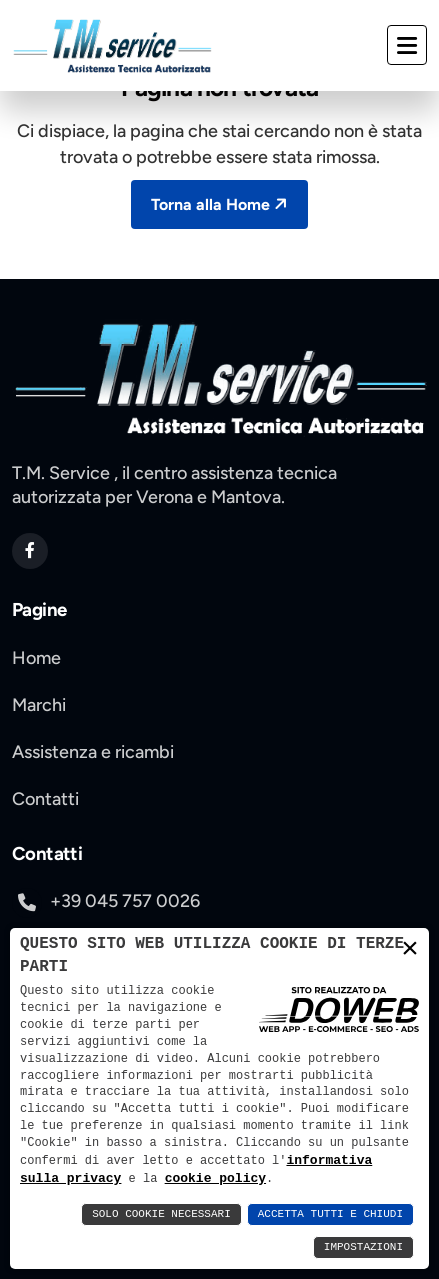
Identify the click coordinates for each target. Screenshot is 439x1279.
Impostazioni (363, 1247)
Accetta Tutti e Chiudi (330, 1214)
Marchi (39, 705)
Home (36, 658)
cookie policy (168, 1178)
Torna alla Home (221, 204)
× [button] (410, 949)
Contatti (45, 799)
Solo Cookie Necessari (161, 1214)
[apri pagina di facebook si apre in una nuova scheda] (30, 551)
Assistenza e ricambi (93, 752)
